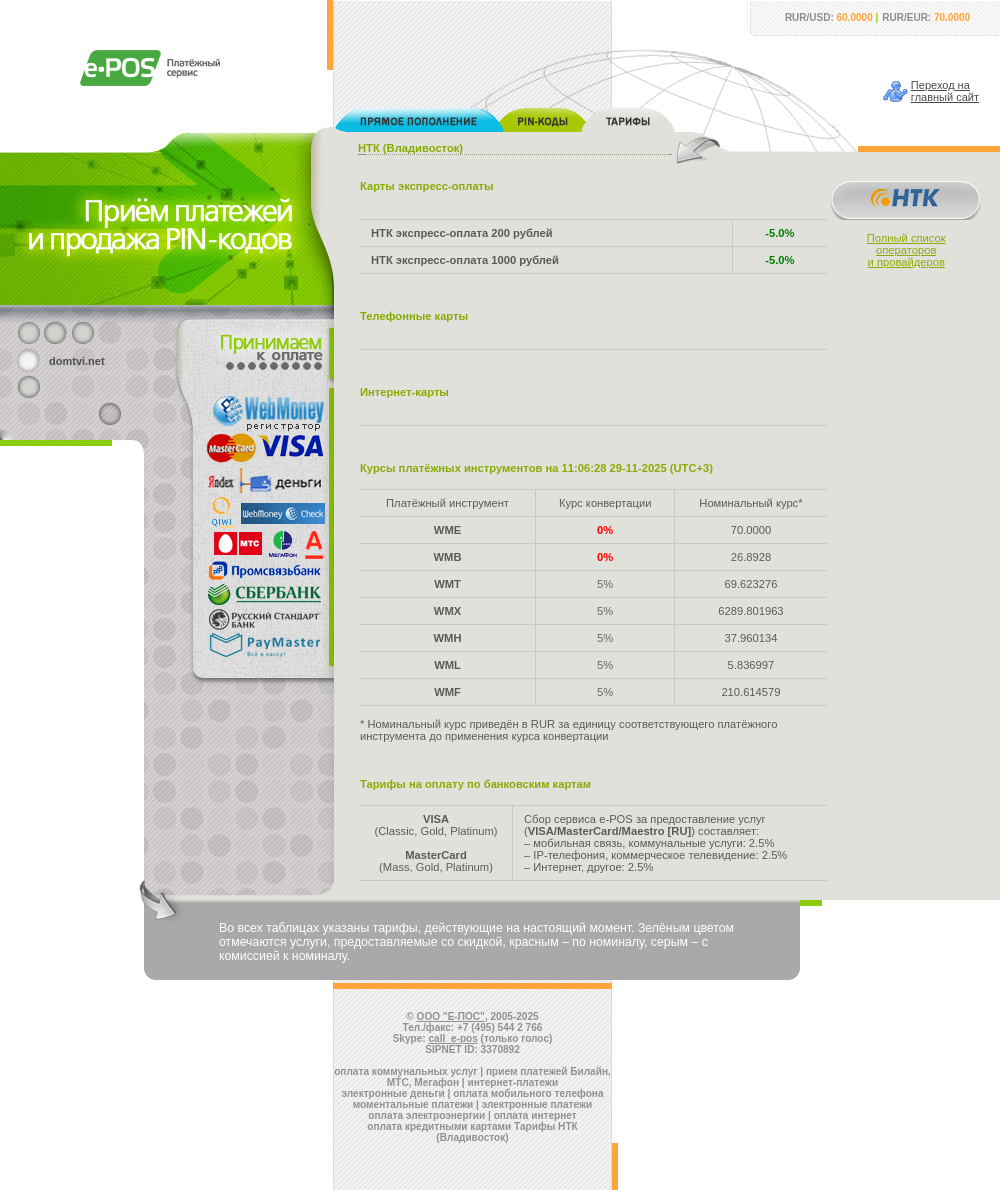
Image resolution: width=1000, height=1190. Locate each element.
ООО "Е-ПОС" (451, 1016)
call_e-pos (453, 1038)
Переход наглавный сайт (945, 91)
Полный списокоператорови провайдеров (906, 250)
